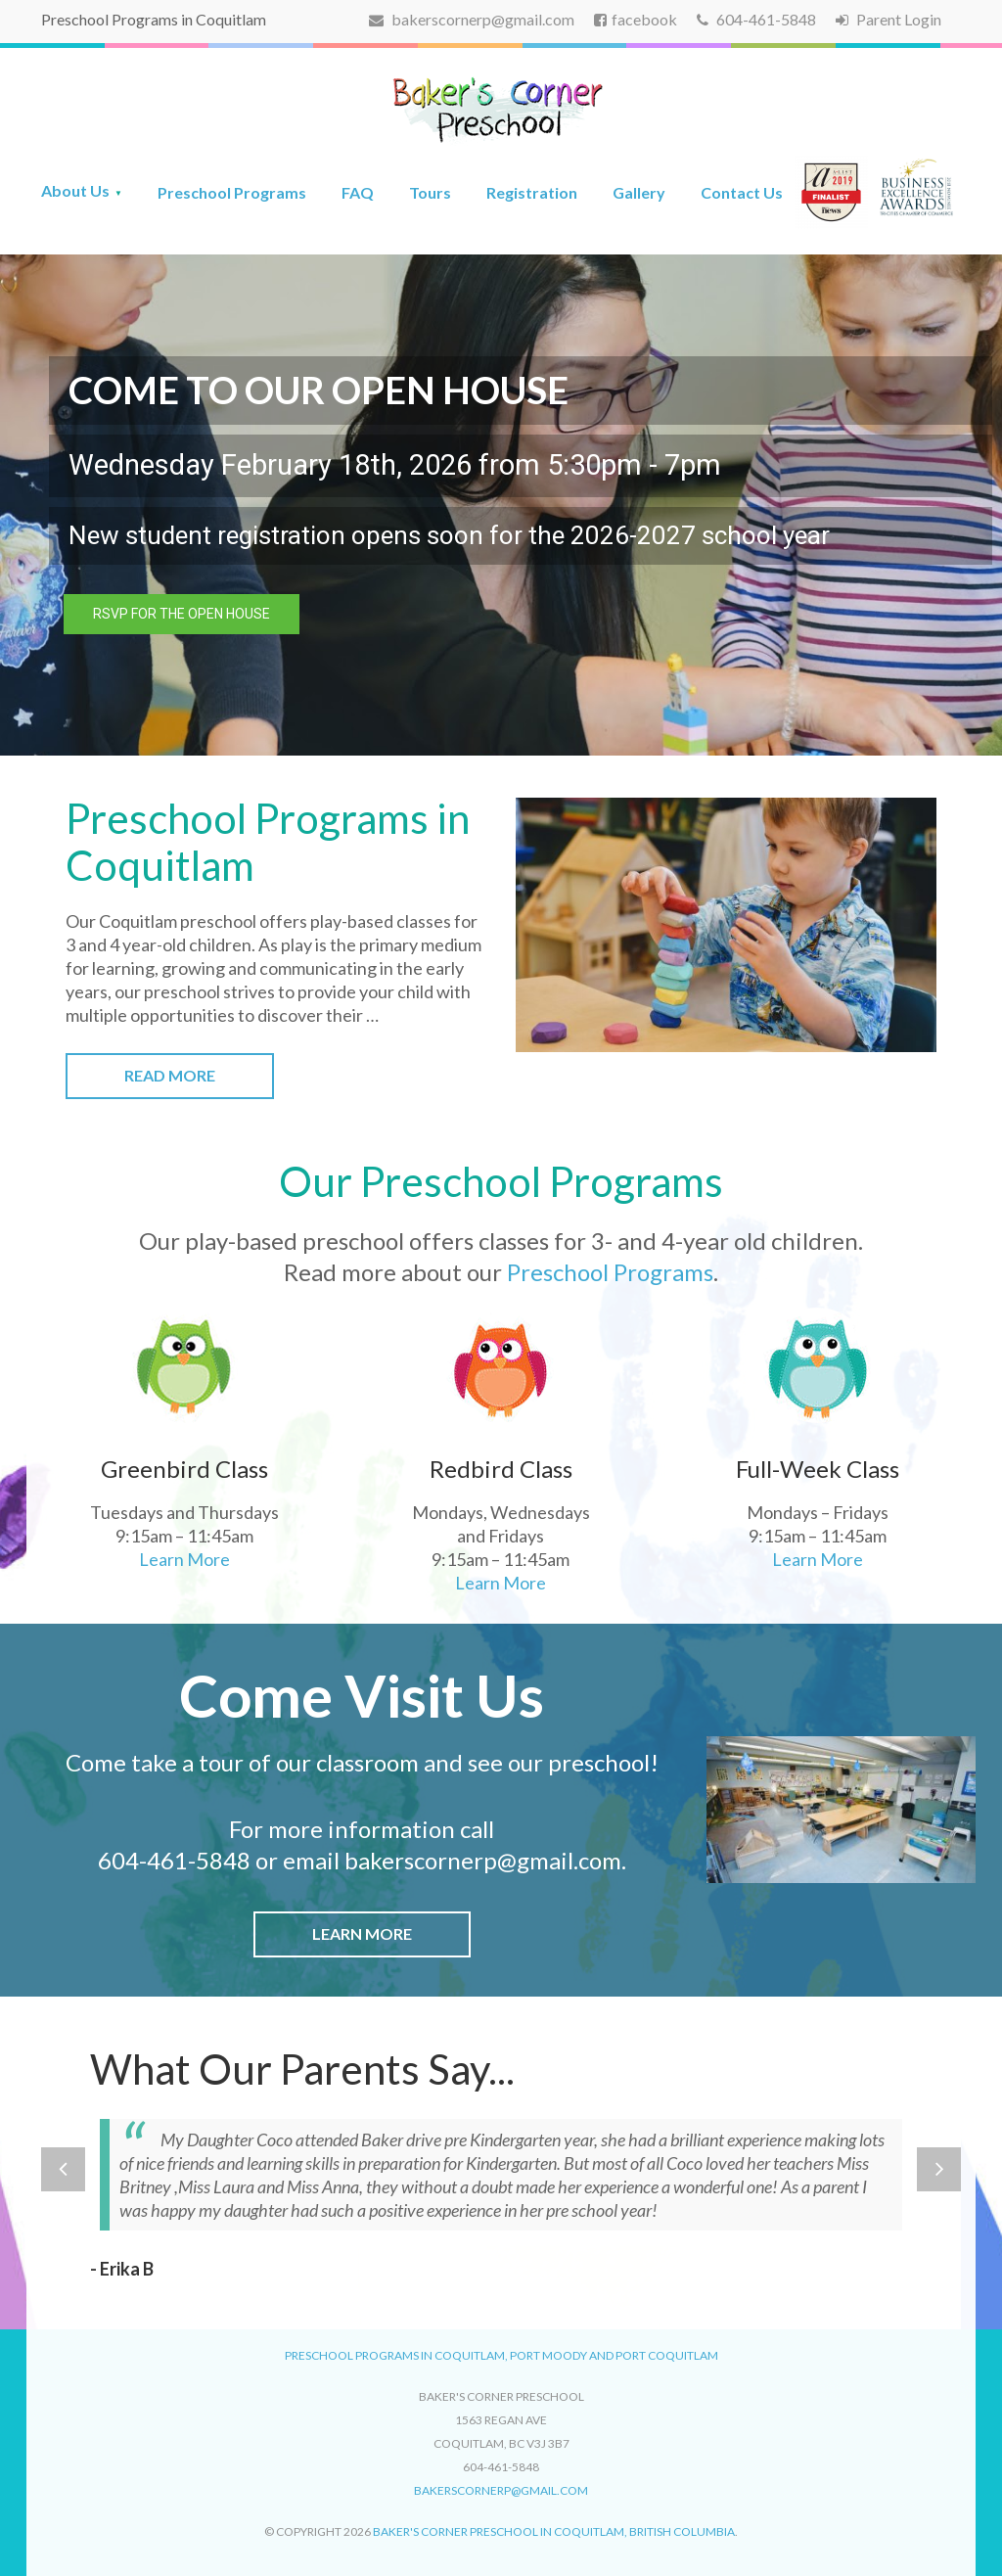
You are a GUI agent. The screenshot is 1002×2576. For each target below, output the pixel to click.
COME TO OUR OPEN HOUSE (318, 389)
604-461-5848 (756, 19)
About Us (75, 190)
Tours (430, 192)
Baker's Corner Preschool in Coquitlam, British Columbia (554, 2531)
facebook (635, 19)
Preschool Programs (232, 192)
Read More (169, 1075)
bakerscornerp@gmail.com (471, 19)
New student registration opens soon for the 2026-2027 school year (449, 535)
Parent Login (888, 19)
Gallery (639, 192)
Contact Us (742, 192)
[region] (501, 505)
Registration (531, 192)
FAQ (358, 192)
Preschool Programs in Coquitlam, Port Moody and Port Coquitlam (501, 2355)
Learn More (184, 1559)
